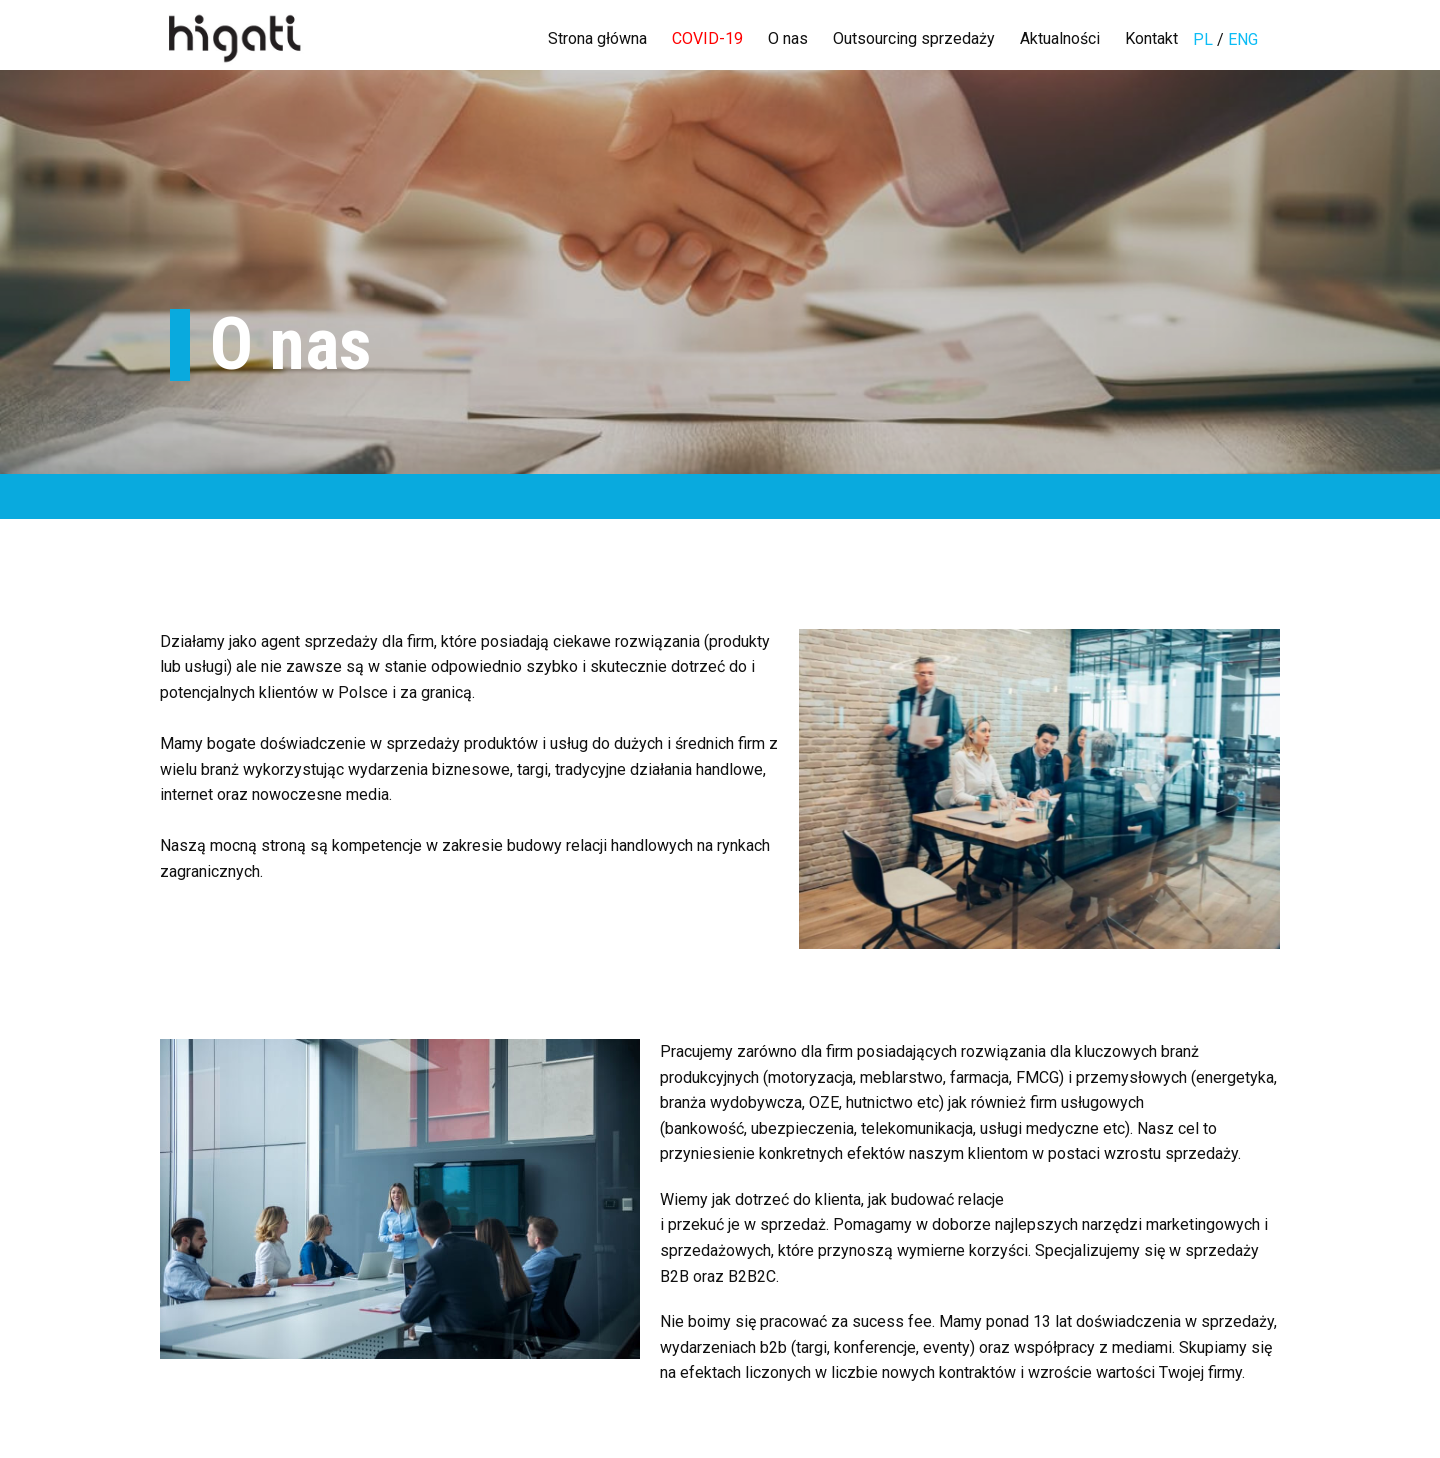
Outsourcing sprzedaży (914, 38)
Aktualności (1060, 38)
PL (1205, 39)
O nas (788, 38)
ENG (1243, 39)
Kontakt (1151, 38)
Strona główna (597, 38)
